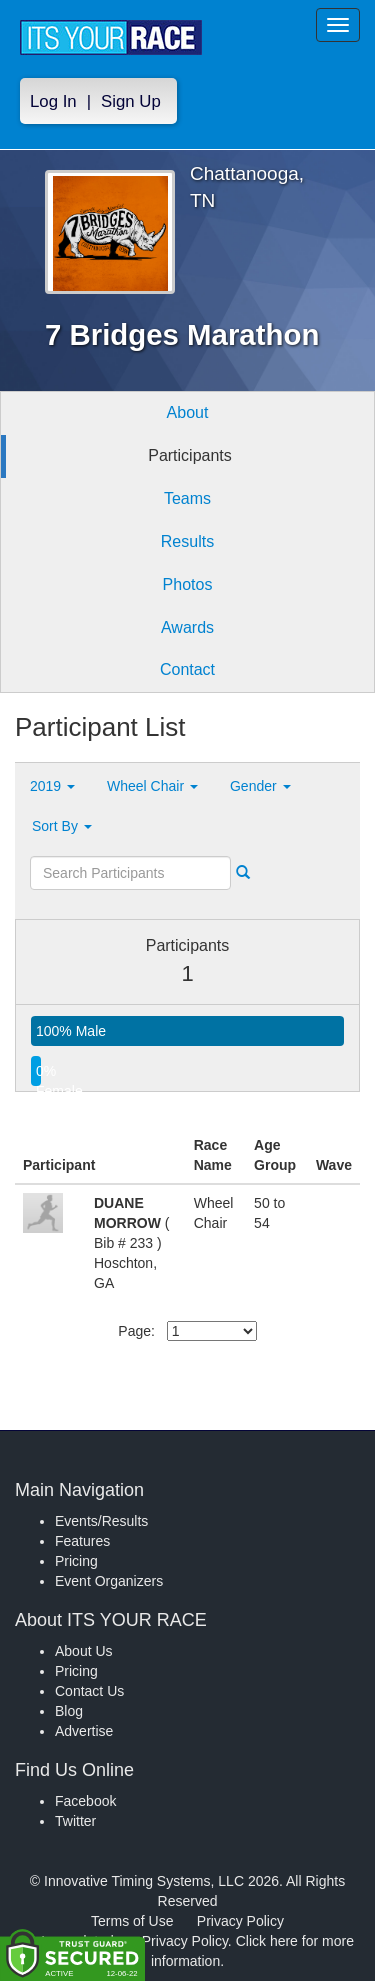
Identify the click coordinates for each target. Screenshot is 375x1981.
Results (187, 541)
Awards (187, 627)
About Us (84, 1651)
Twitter (75, 1821)
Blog (69, 1711)
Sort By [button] (62, 826)
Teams (187, 498)
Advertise (84, 1731)
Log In (53, 101)
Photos (188, 584)
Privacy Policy (240, 1921)
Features (82, 1541)
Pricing (76, 1561)
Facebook (85, 1801)
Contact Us (89, 1691)
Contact (187, 669)
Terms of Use (132, 1921)
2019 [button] (52, 786)
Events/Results (101, 1521)
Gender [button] (260, 786)
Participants (190, 455)
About (188, 412)
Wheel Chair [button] (152, 786)
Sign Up (131, 101)
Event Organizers (109, 1581)
